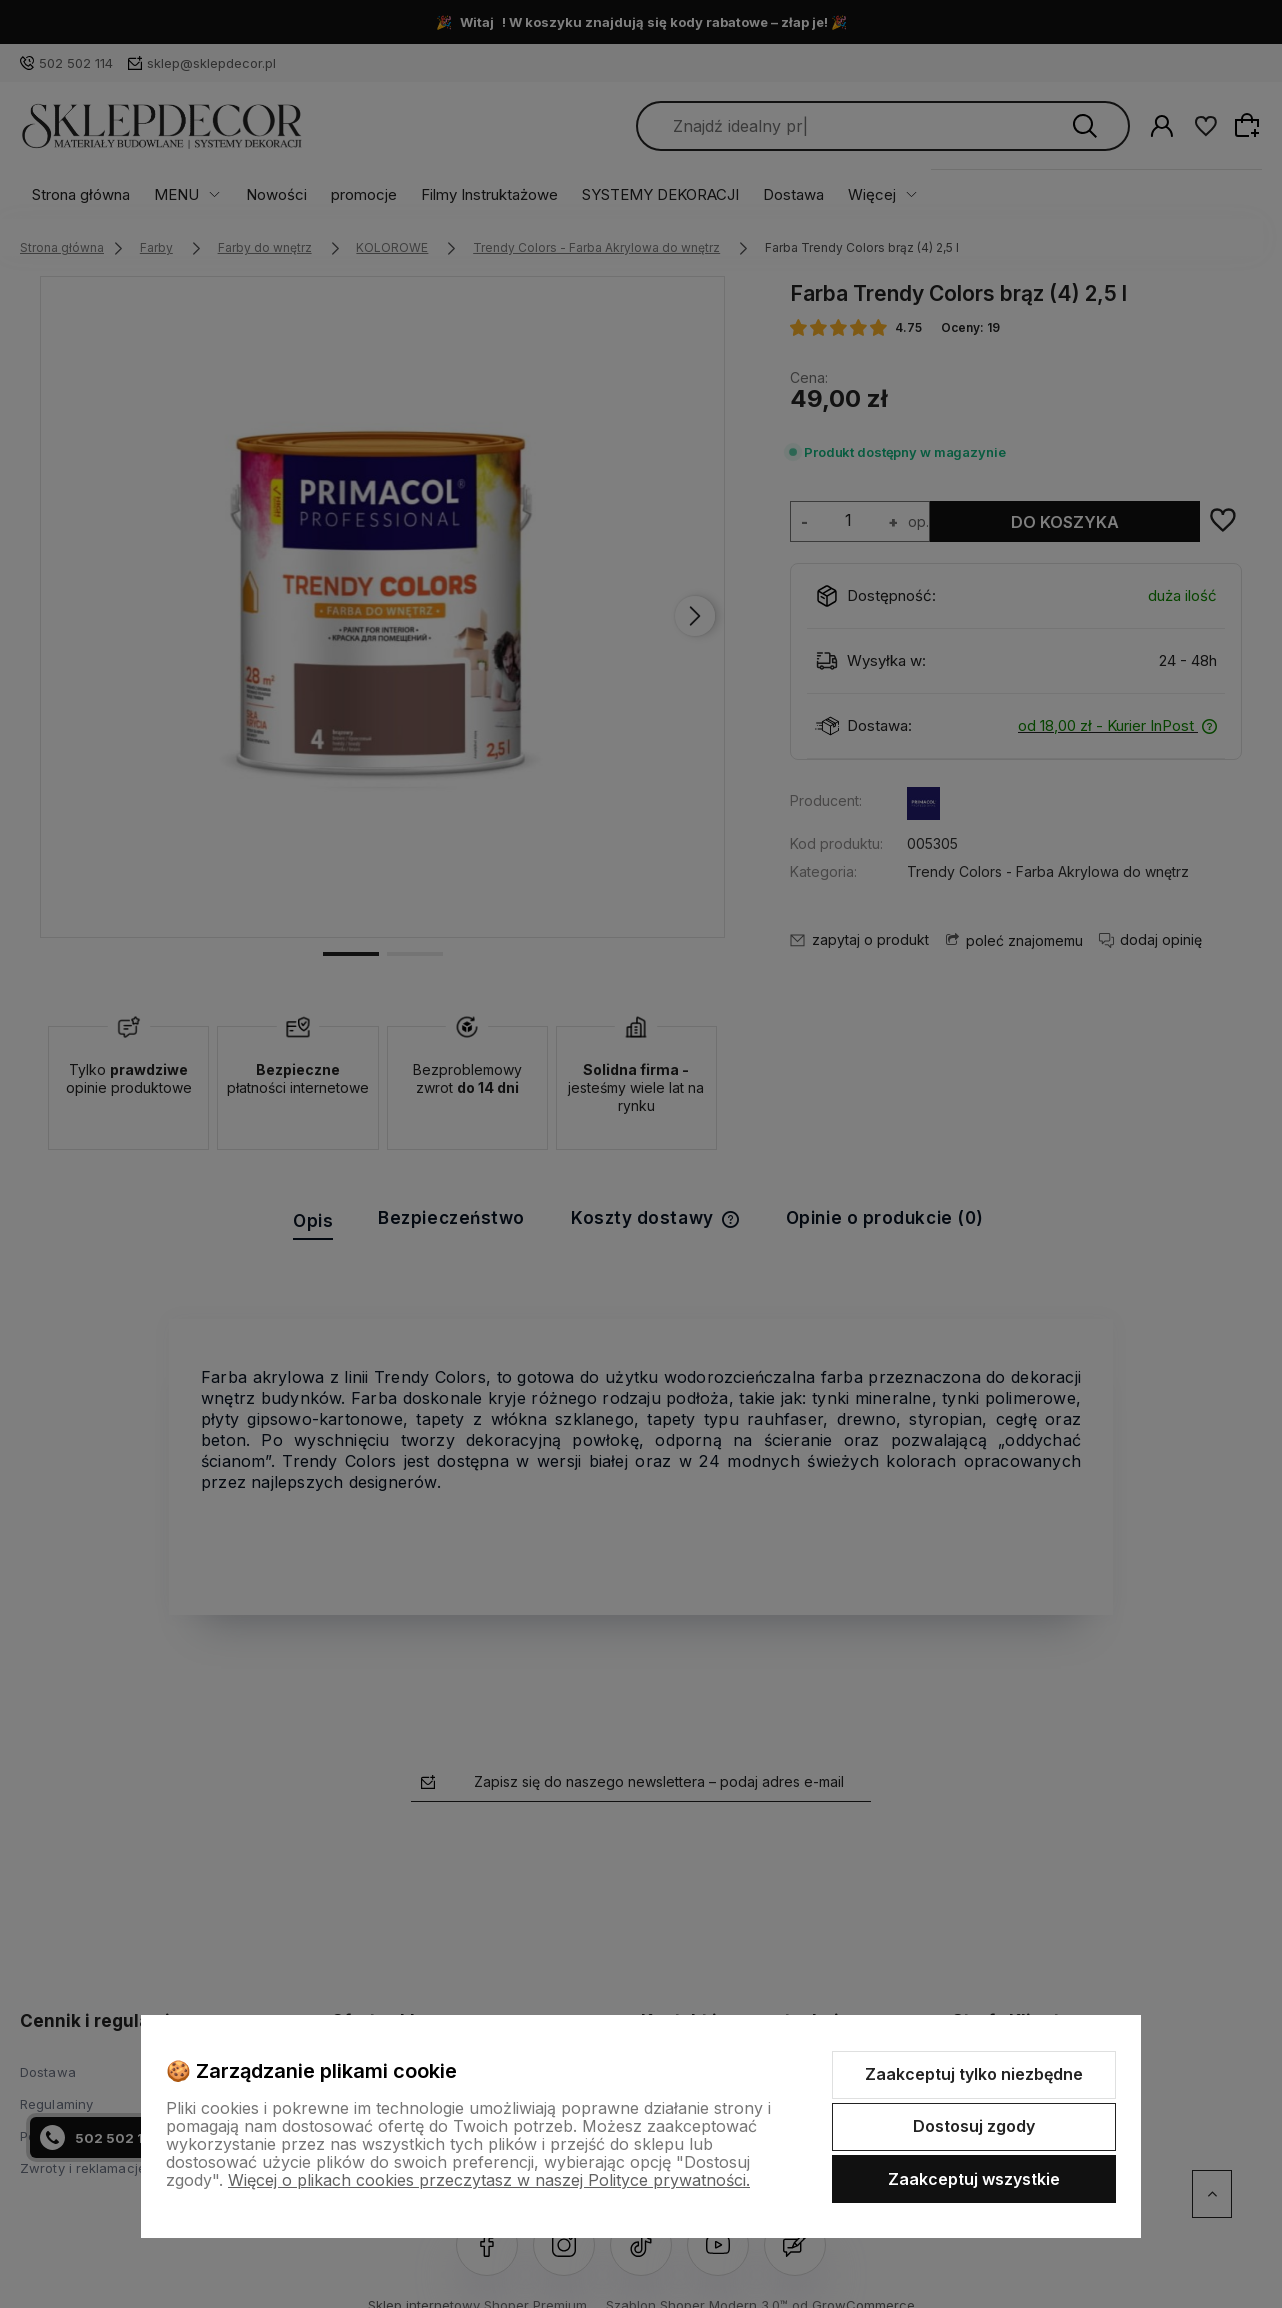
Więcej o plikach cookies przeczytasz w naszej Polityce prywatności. (489, 2180)
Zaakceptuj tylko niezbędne (974, 2074)
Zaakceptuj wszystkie (974, 2179)
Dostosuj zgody (974, 2126)
